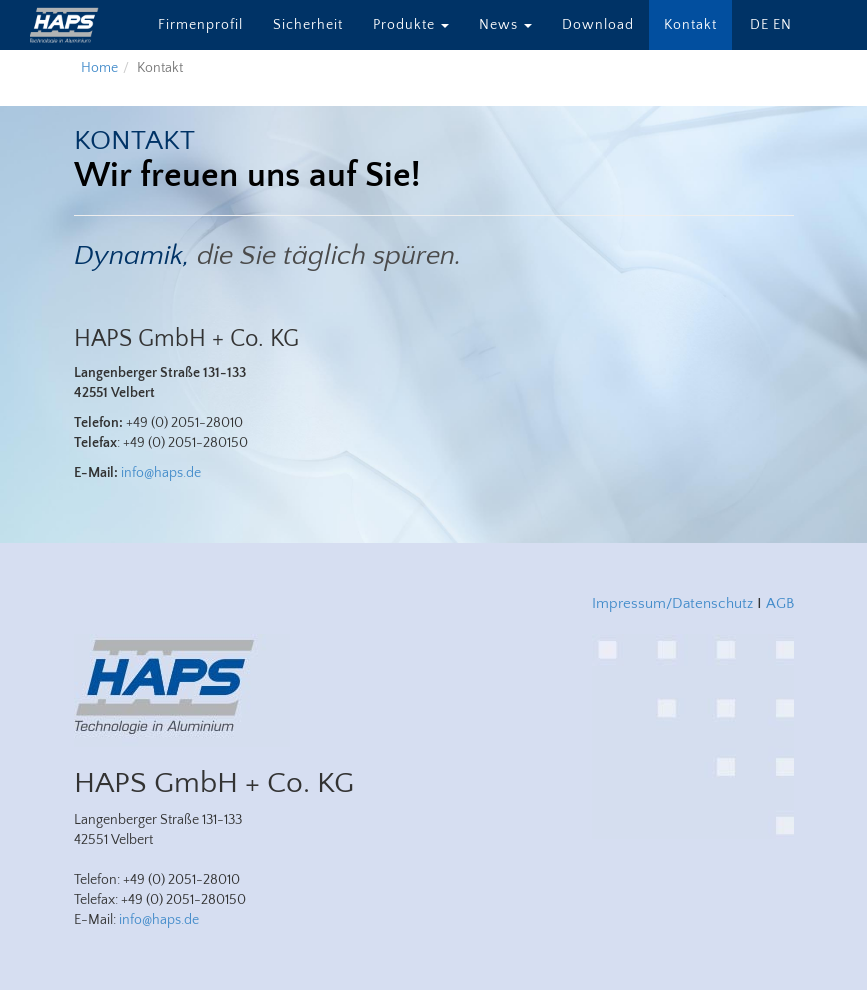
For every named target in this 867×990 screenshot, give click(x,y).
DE (759, 25)
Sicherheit (308, 25)
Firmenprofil (200, 25)
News (505, 25)
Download (598, 25)
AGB (780, 603)
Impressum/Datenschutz (672, 603)
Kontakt (690, 25)
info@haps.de (161, 473)
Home (99, 68)
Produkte (411, 25)
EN (782, 25)
